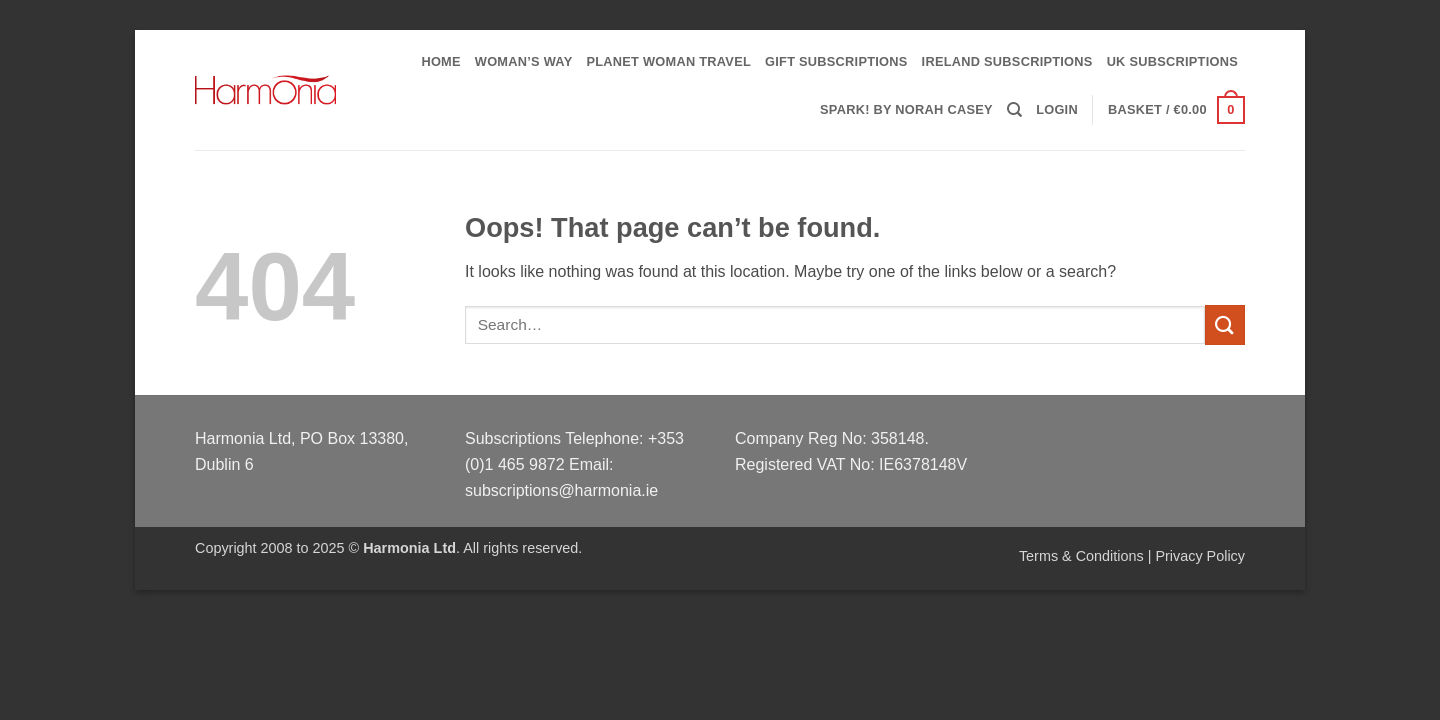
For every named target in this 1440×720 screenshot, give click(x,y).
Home (440, 61)
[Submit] (1225, 324)
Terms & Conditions (1081, 556)
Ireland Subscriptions (1007, 61)
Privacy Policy (1200, 556)
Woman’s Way (524, 61)
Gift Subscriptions (836, 61)
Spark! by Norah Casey (906, 109)
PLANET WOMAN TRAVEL (668, 61)
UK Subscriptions (1172, 61)
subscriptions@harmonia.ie (561, 490)
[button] (1057, 110)
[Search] (1014, 110)
